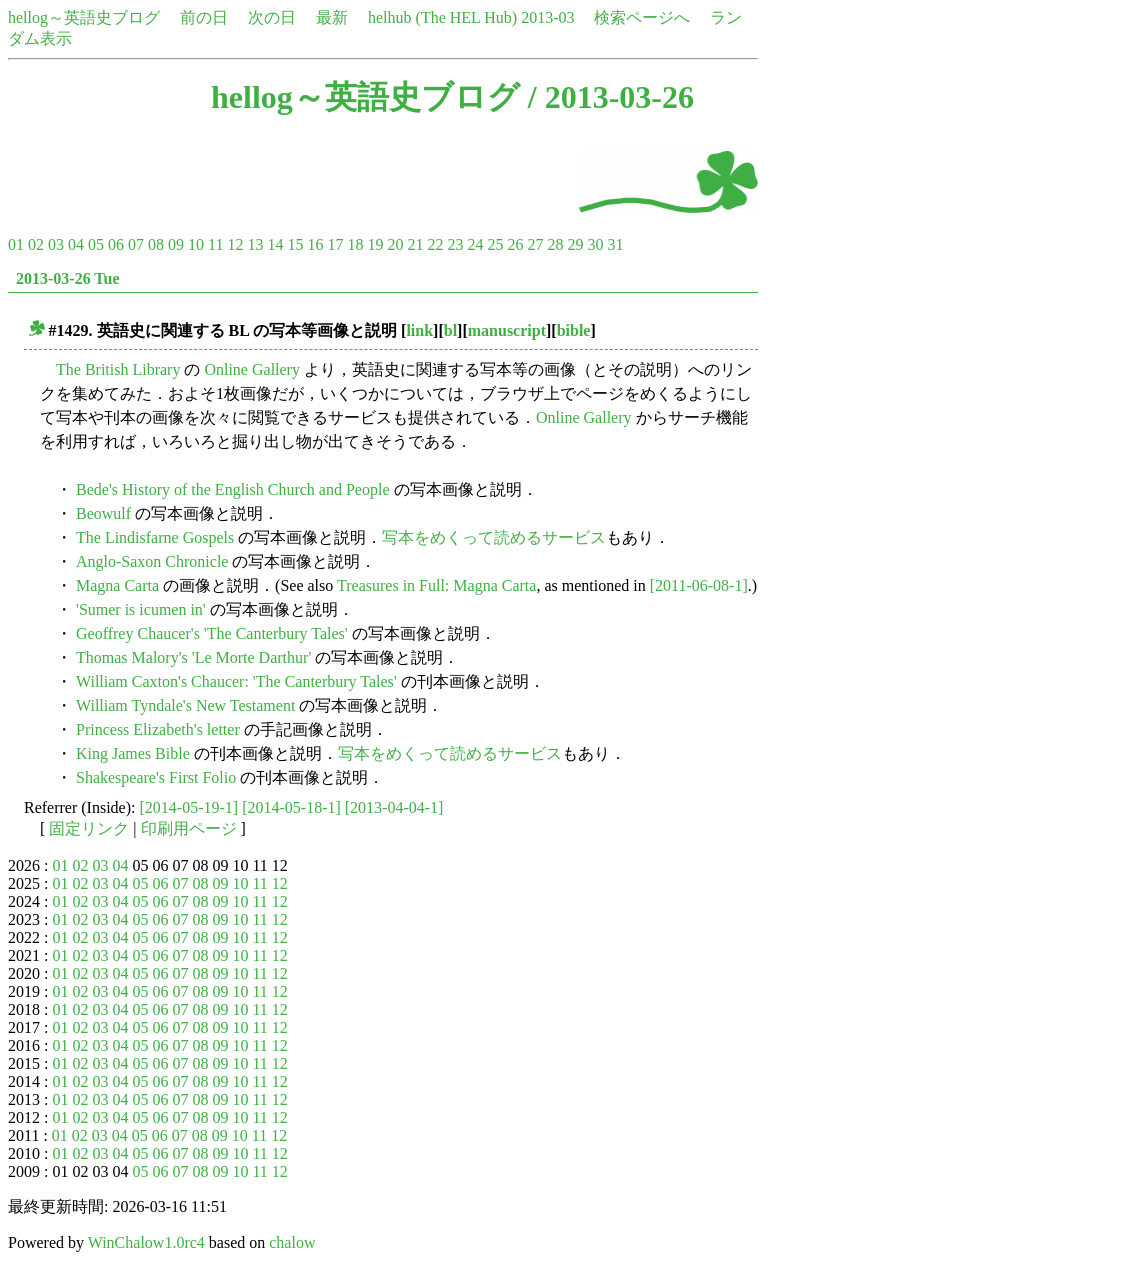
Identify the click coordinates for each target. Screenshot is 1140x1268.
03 (56, 244)
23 (455, 244)
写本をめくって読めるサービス (494, 537)
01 (16, 244)
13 (255, 244)
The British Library (118, 369)
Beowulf (103, 513)
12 (235, 244)
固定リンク (89, 828)
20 (395, 244)
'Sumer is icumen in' (141, 609)
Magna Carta (117, 585)
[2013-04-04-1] (394, 807)
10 (196, 244)
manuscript (507, 330)
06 (116, 244)
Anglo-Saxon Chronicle (152, 561)
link (419, 330)
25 (495, 244)
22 (435, 244)
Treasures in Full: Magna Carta (436, 585)
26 (515, 244)
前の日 (204, 17)
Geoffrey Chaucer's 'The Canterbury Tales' (212, 633)
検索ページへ (642, 17)
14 (275, 244)
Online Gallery (252, 369)
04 (76, 244)
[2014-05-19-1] (189, 807)
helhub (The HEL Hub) (442, 17)
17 (335, 244)
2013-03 (547, 17)
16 (315, 244)
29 (575, 244)
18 (355, 244)
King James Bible (133, 753)
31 (615, 244)
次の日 (272, 17)
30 (595, 244)
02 (36, 244)
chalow (292, 1242)
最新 (332, 17)
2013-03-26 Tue (68, 278)
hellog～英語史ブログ (84, 17)
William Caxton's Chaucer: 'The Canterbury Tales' (236, 681)
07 (136, 244)
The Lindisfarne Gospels (155, 537)
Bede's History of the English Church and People (233, 489)
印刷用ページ (189, 828)
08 (156, 244)
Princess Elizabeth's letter (158, 729)
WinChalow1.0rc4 (146, 1242)
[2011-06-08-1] (699, 585)
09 (176, 244)
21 (415, 244)
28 (555, 244)
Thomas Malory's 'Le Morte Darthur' (193, 657)
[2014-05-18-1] (291, 807)
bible (574, 330)
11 (215, 244)
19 (375, 244)
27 (535, 244)
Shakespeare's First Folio (156, 777)
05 (96, 244)
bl (450, 330)
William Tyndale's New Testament (185, 705)
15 (295, 244)
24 (475, 244)
